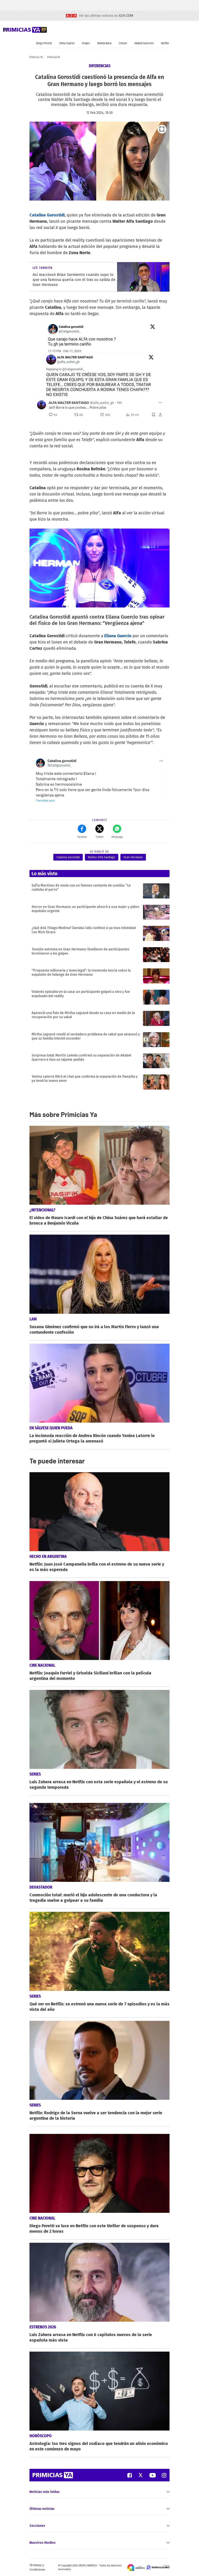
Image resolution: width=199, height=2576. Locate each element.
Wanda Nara (104, 43)
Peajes (86, 43)
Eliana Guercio (117, 635)
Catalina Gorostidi (47, 214)
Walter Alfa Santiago (101, 857)
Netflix (165, 43)
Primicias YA (36, 57)
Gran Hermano (133, 857)
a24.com (126, 16)
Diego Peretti (44, 43)
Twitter (99, 831)
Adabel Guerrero (144, 43)
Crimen (123, 43)
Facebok (82, 831)
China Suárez (67, 43)
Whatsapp (117, 831)
